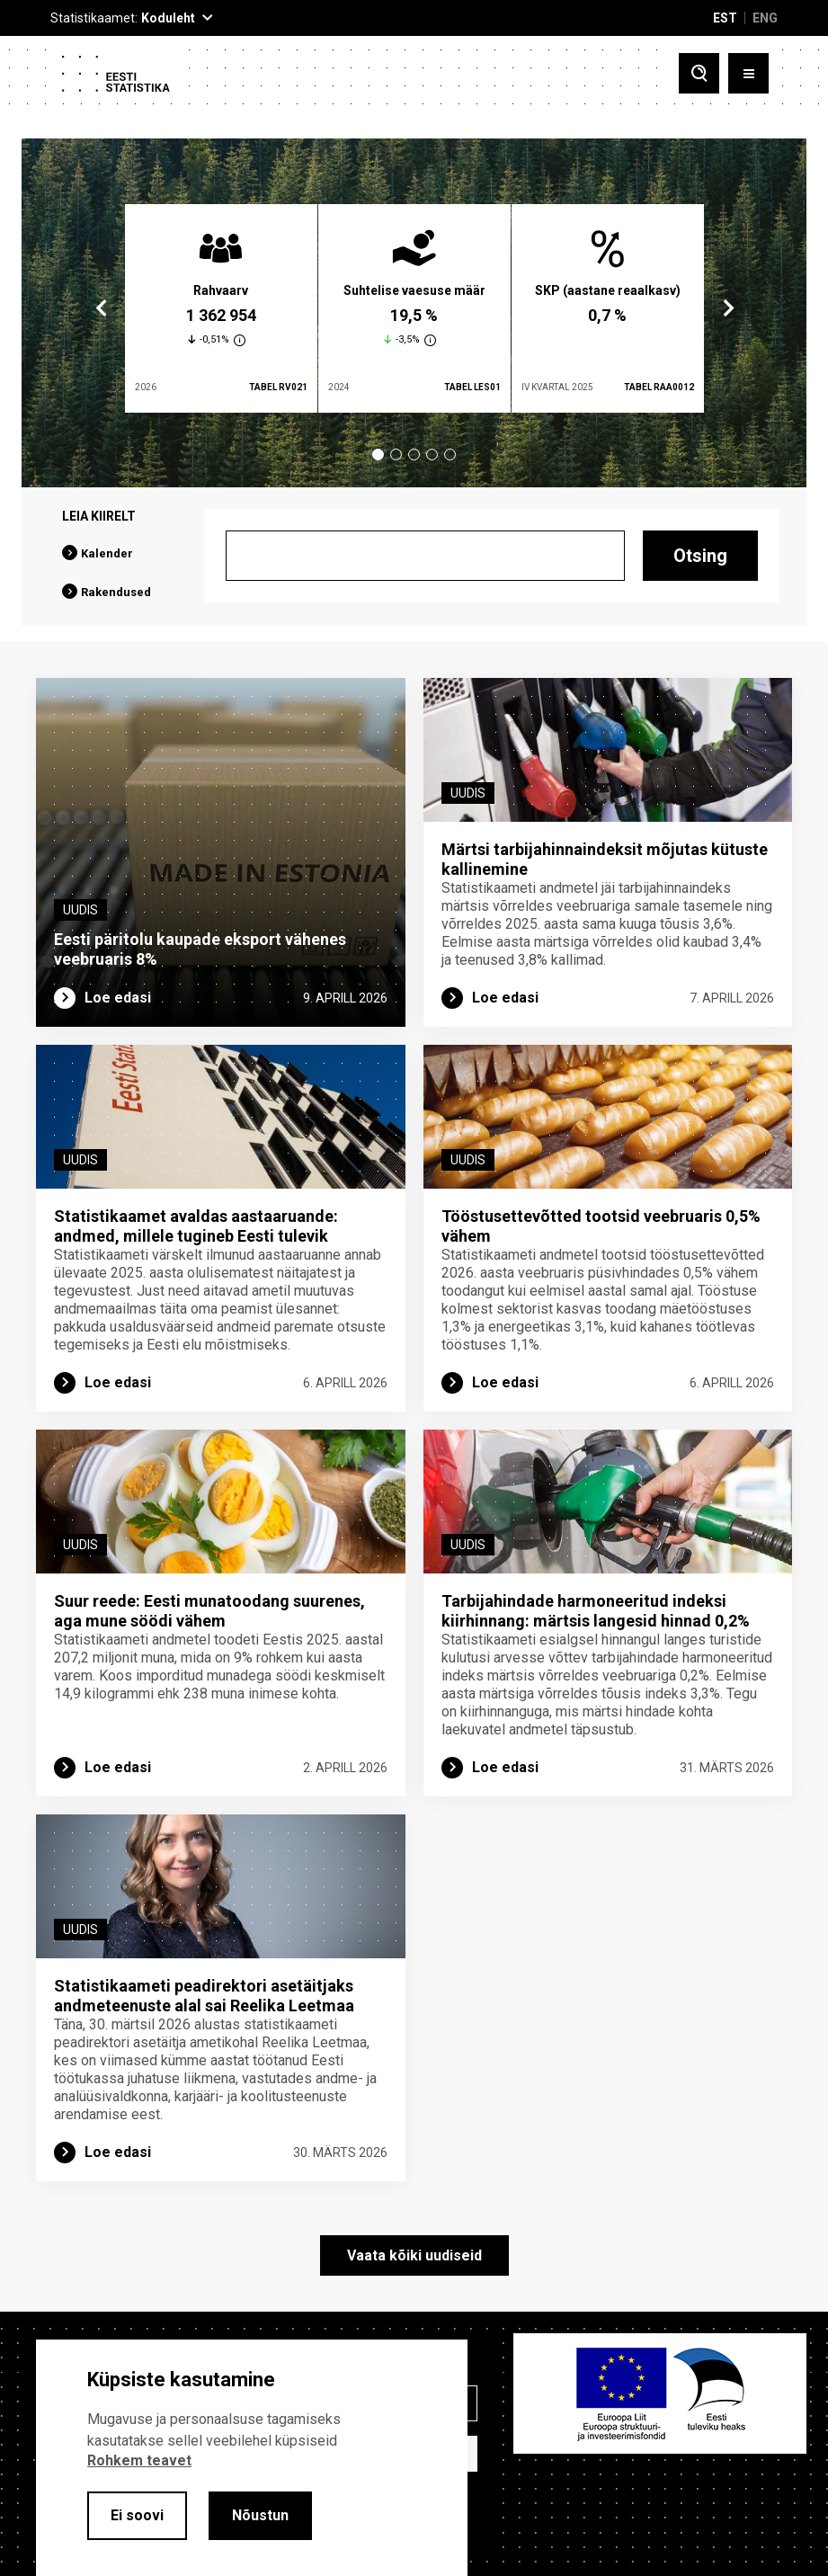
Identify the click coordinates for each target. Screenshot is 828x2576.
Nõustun (260, 2515)
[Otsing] (425, 555)
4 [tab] (432, 454)
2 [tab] (396, 454)
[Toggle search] (699, 73)
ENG (765, 18)
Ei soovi (137, 2515)
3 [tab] (414, 454)
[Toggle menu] (748, 73)
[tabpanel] (221, 308)
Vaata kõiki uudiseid (414, 2255)
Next (727, 308)
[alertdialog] (251, 2458)
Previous (102, 308)
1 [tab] (378, 454)
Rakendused (116, 592)
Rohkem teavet (139, 2460)
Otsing (700, 555)
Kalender (107, 553)
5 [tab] (450, 454)
